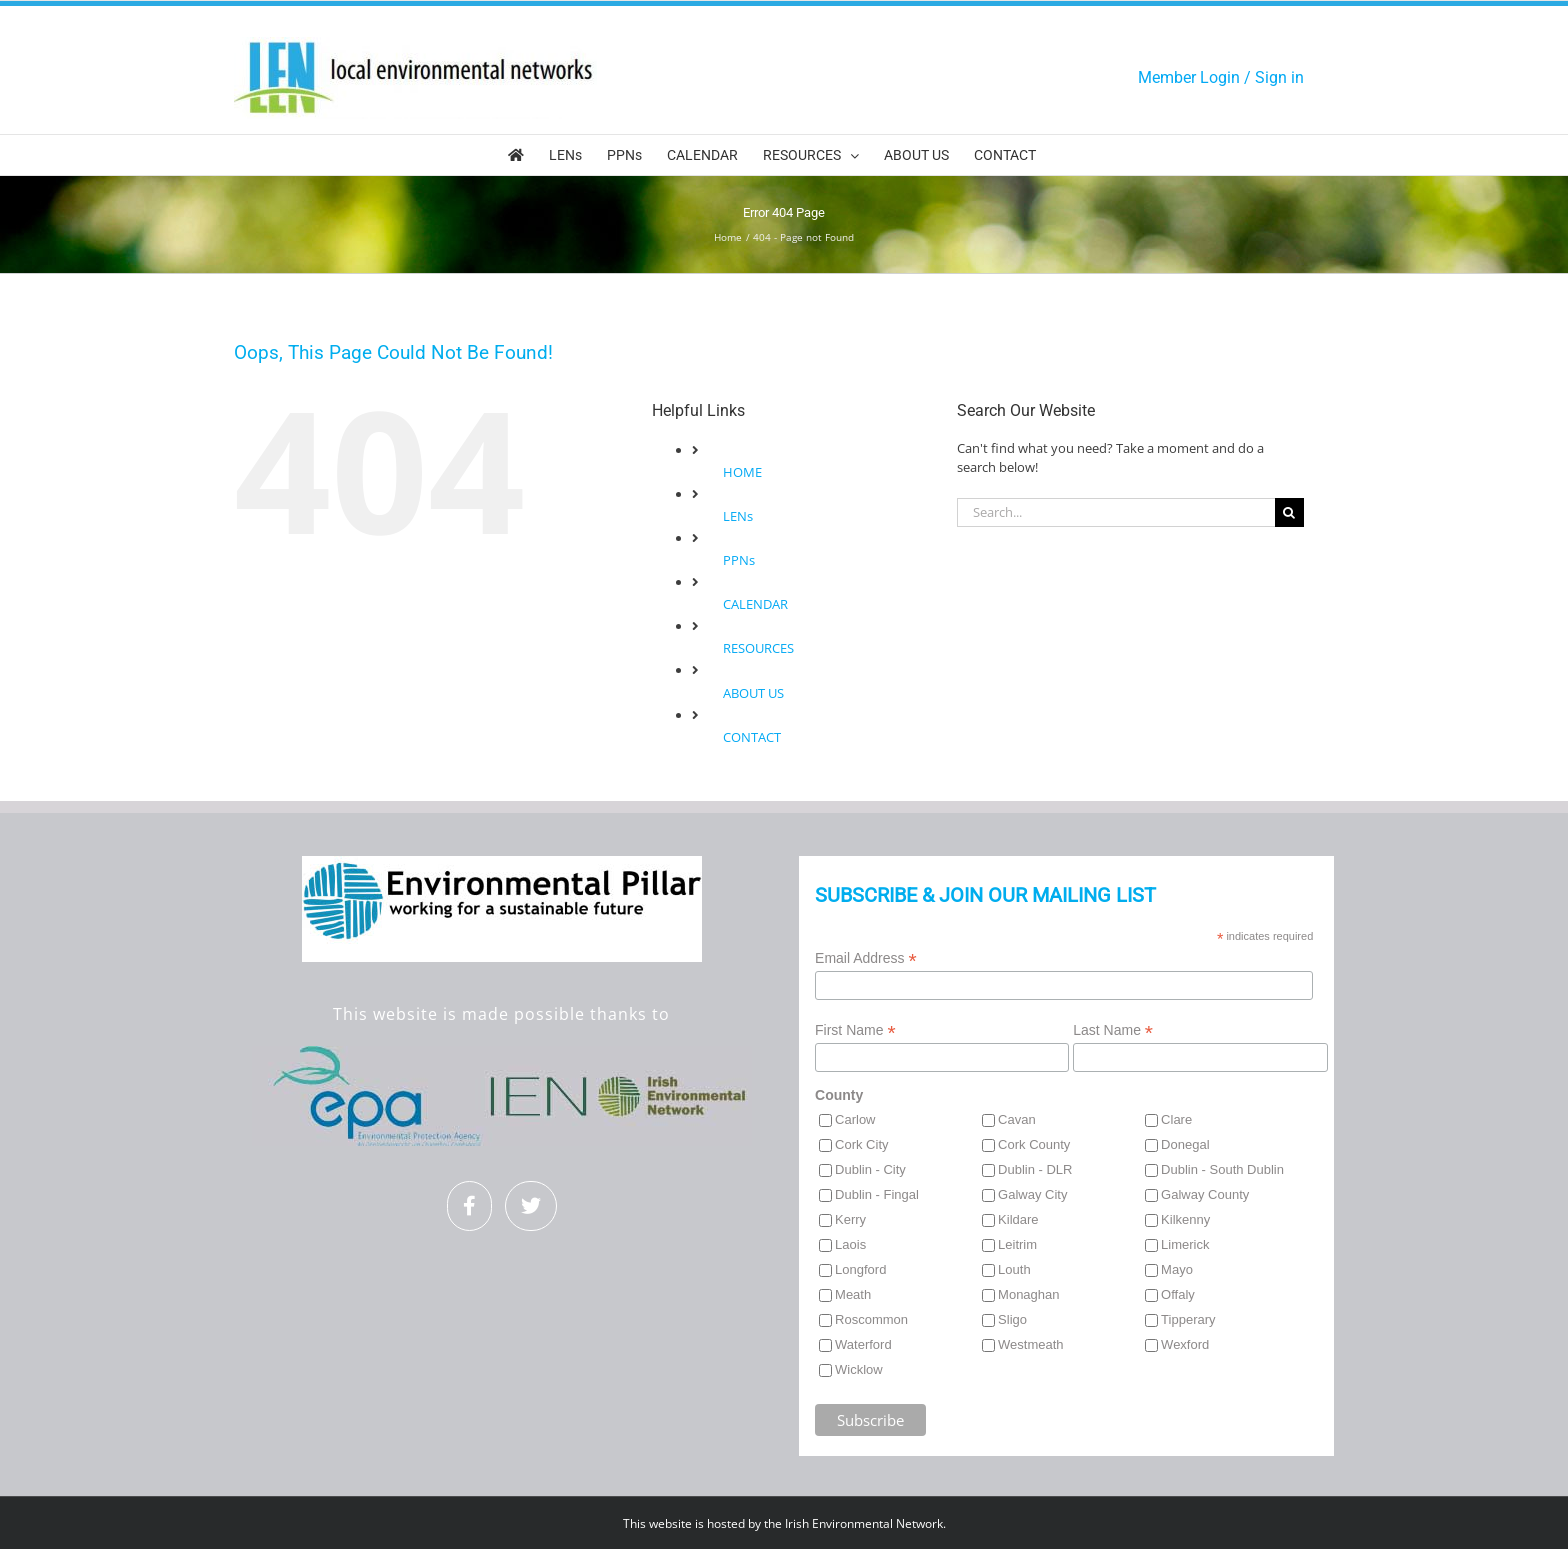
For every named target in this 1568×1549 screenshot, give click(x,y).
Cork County (1034, 1144)
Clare (1176, 1119)
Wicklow (859, 1369)
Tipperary (1188, 1319)
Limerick (1185, 1244)
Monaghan (1028, 1294)
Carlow (855, 1119)
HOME (742, 472)
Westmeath (1031, 1344)
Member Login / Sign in (1221, 77)
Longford (860, 1269)
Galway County (1205, 1194)
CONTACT (752, 737)
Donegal (1185, 1144)
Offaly (1178, 1294)
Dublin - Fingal (877, 1194)
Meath (853, 1294)
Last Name (1113, 1030)
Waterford (863, 1344)
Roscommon (871, 1319)
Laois (850, 1244)
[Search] (1289, 512)
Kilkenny (1185, 1219)
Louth (1014, 1269)
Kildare (1018, 1219)
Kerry (850, 1219)
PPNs (739, 560)
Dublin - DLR (1035, 1169)
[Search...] (1116, 512)
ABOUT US (753, 693)
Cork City (861, 1144)
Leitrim (1017, 1244)
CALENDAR (755, 604)
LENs (738, 516)
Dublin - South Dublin (1222, 1169)
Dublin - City (870, 1169)
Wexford (1185, 1344)
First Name (855, 1030)
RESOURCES (758, 648)
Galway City (1032, 1194)
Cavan (1017, 1119)
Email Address (866, 958)
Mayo (1177, 1269)
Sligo (1012, 1319)
